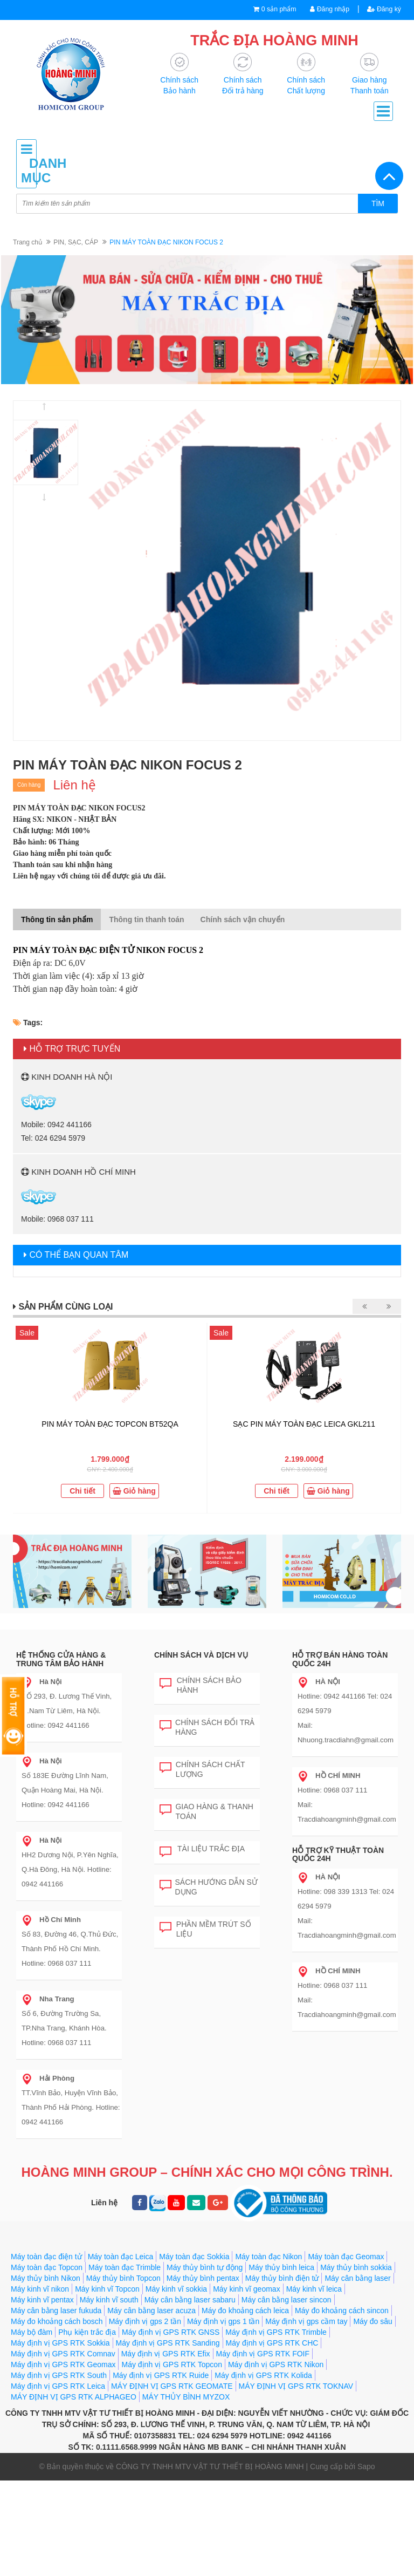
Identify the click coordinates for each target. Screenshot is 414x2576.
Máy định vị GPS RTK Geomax (63, 2365)
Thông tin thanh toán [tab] (146, 920)
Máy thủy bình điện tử (282, 2278)
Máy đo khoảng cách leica (245, 2311)
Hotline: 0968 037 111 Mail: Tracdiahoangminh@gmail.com (346, 1798)
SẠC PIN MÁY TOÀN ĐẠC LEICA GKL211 (304, 1424)
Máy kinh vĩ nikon (40, 2289)
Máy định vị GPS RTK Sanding (168, 2343)
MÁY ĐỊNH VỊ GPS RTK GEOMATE (171, 2386)
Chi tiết (82, 1491)
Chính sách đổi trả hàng (207, 1727)
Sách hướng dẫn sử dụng (209, 1887)
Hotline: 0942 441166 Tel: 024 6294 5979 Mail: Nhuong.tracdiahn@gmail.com (345, 1711)
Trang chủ (27, 243)
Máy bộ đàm (31, 2332)
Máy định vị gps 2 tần (145, 2322)
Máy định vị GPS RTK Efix (165, 2354)
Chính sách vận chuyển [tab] (243, 920)
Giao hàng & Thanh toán (206, 1811)
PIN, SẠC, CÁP (75, 243)
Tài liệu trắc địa (202, 1849)
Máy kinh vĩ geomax (246, 2289)
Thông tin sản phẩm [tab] (57, 920)
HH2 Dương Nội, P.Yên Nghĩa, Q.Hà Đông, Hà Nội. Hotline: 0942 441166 (69, 1863)
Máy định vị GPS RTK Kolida (263, 2375)
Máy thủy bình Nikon (45, 2278)
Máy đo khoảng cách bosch (57, 2322)
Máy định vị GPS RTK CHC (272, 2343)
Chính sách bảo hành (201, 1685)
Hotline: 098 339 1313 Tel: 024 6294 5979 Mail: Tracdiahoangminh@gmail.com (346, 1906)
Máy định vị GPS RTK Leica (58, 2386)
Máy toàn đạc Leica (121, 2257)
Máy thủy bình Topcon (123, 2278)
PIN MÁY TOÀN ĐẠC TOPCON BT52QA (110, 1424)
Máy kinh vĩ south (109, 2300)
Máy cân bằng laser (357, 2278)
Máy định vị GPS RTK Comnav (63, 2354)
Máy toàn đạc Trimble (124, 2268)
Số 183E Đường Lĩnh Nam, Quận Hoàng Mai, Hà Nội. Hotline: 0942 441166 (64, 1783)
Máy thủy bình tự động (205, 2268)
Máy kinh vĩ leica (314, 2289)
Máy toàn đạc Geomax (346, 2257)
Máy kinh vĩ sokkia (176, 2289)
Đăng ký (383, 9)
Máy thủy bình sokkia (356, 2268)
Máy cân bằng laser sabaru (190, 2300)
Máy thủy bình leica (281, 2268)
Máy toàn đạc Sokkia (194, 2257)
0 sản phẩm (274, 9)
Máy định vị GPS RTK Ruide (161, 2375)
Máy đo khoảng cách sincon (342, 2311)
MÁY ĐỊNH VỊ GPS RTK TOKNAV (296, 2386)
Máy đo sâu (372, 2322)
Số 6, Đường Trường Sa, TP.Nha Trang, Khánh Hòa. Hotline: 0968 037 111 (63, 2021)
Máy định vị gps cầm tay (306, 2322)
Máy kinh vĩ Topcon (107, 2289)
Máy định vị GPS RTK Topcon (171, 2365)
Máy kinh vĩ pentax (42, 2300)
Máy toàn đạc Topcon (46, 2268)
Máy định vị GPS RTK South (59, 2375)
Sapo (366, 2467)
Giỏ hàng (134, 1491)
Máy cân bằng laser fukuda (56, 2311)
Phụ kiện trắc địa (87, 2332)
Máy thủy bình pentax (203, 2278)
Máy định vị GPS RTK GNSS (170, 2332)
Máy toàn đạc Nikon (268, 2257)
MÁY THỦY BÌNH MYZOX (186, 2397)
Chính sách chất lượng (202, 1769)
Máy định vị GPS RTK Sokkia (60, 2343)
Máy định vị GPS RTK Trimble (275, 2332)
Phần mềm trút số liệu (205, 1929)
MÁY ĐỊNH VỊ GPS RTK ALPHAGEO (73, 2397)
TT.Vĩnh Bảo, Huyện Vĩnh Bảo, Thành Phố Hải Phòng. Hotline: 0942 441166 (70, 2101)
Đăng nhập (326, 9)
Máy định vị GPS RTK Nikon (275, 2365)
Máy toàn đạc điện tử (46, 2257)
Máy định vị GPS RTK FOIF (262, 2354)
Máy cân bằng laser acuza (151, 2311)
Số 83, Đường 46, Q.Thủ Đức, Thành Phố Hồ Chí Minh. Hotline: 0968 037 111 (69, 1942)
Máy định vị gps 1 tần (223, 2322)
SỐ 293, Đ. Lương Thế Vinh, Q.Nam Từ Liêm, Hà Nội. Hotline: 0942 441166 (66, 1704)
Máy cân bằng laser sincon (287, 2300)
